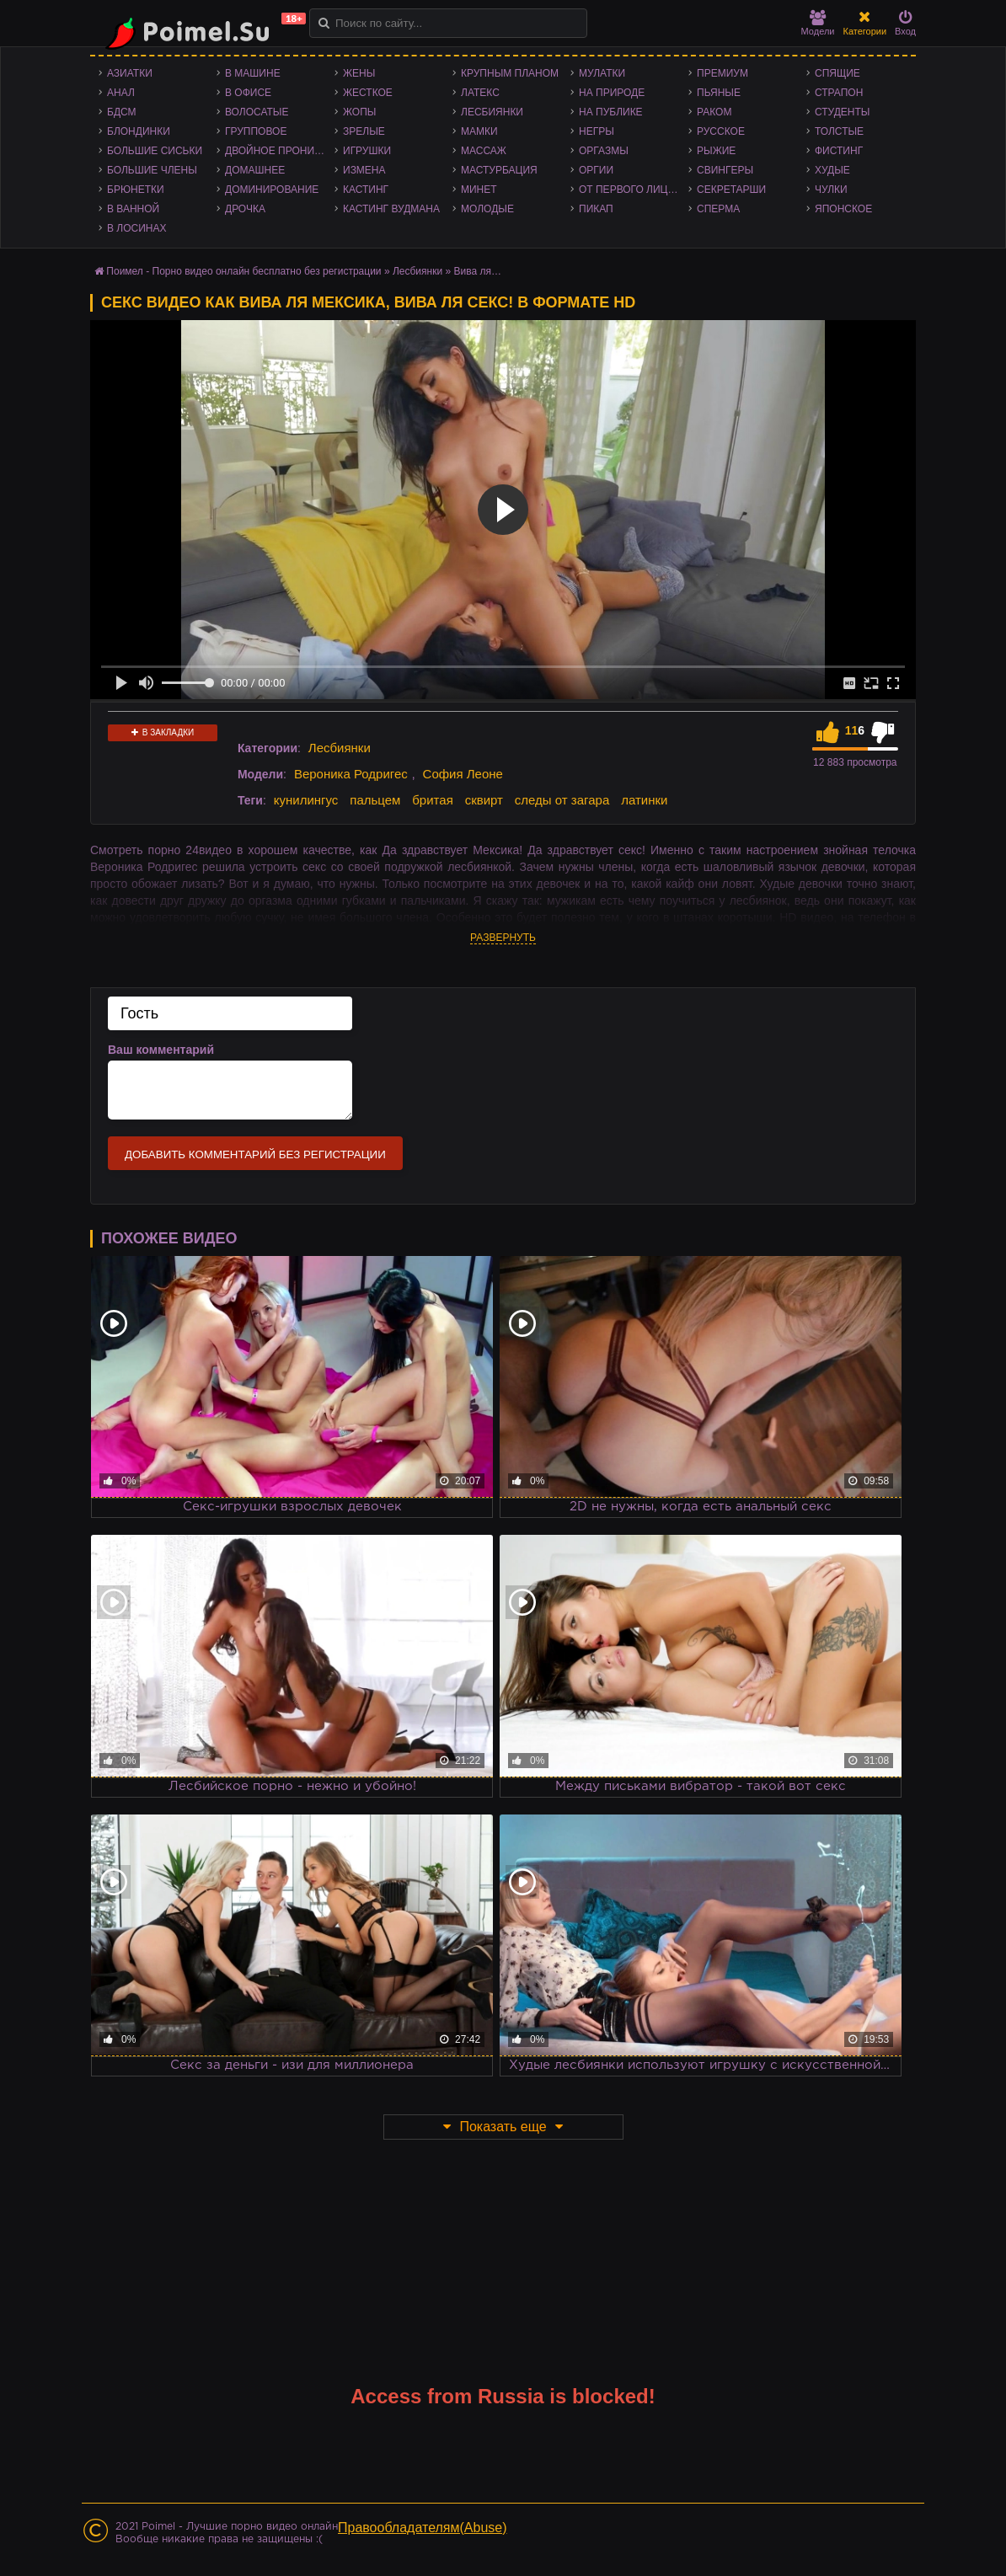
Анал (121, 93)
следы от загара (562, 800)
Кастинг (365, 189)
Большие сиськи (154, 151)
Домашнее (255, 170)
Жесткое (368, 93)
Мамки (479, 131)
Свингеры (725, 170)
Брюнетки (135, 189)
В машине (253, 73)
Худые (832, 170)
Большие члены (152, 170)
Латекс (480, 93)
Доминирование (271, 189)
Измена (364, 170)
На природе (612, 93)
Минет (479, 189)
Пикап (596, 209)
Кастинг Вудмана (391, 209)
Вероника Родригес (351, 774)
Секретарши (731, 189)
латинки (644, 800)
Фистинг (839, 151)
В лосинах (137, 228)
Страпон (839, 93)
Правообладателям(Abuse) (422, 2527)
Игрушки (367, 151)
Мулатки (602, 73)
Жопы (359, 112)
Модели (818, 23)
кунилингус (306, 800)
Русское (721, 131)
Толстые (839, 131)
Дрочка (245, 209)
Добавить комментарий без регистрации (255, 1154)
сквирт (484, 800)
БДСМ (121, 112)
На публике (611, 112)
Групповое (255, 131)
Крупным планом (510, 73)
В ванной (133, 209)
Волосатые (256, 112)
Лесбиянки (492, 112)
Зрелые (364, 131)
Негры (596, 131)
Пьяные (719, 93)
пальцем (375, 800)
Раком (714, 112)
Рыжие (716, 151)
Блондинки (138, 131)
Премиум (722, 73)
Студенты (842, 112)
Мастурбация (499, 170)
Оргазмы (604, 151)
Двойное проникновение (279, 151)
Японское (843, 209)
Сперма (718, 209)
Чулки (831, 189)
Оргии (596, 170)
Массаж (483, 151)
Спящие (837, 73)
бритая (432, 800)
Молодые (487, 209)
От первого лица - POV (633, 189)
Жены (359, 73)
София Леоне (463, 774)
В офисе (248, 93)
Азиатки (130, 73)
